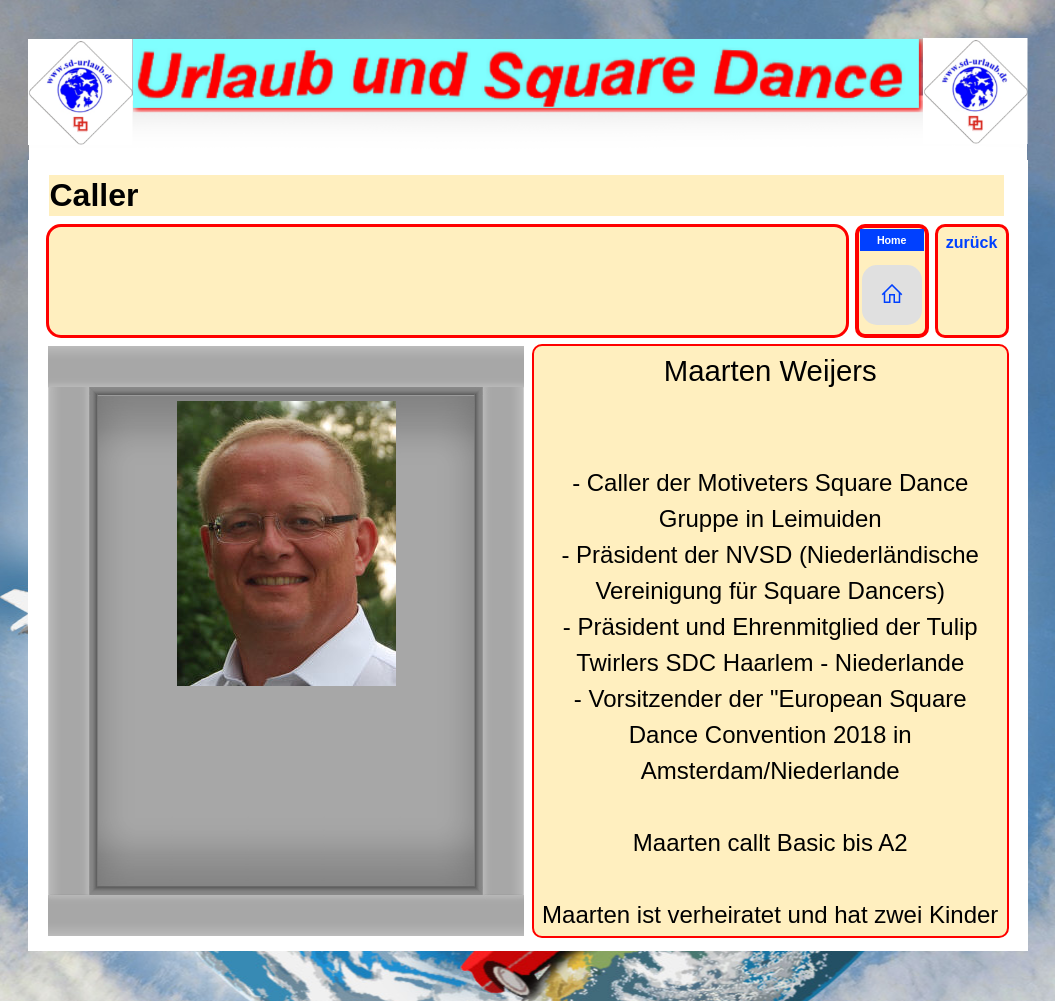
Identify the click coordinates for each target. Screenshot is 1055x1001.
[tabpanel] (770, 641)
